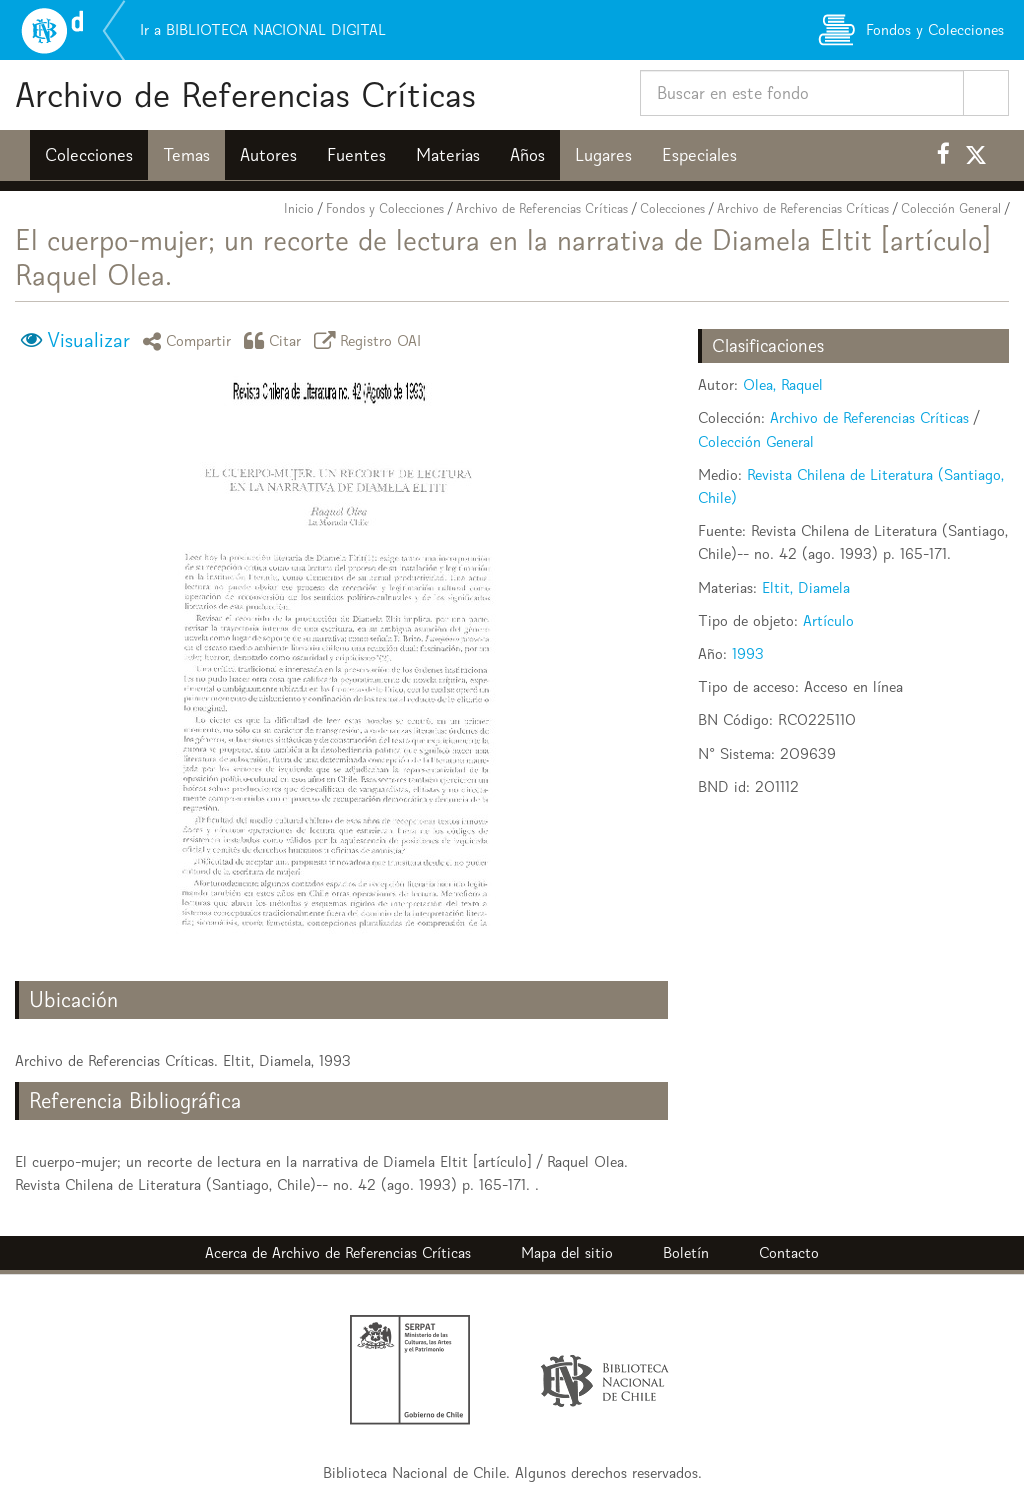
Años (527, 155)
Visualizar (88, 340)
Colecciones (89, 155)
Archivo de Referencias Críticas (245, 94)
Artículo (828, 620)
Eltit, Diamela (806, 587)
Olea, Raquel (783, 384)
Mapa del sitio (567, 1252)
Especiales (699, 155)
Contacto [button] (789, 1252)
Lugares (603, 155)
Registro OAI (371, 340)
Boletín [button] (686, 1252)
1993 (748, 653)
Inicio (299, 208)
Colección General (951, 208)
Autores (268, 155)
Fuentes (356, 155)
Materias (448, 155)
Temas (186, 155)
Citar (276, 340)
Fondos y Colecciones (385, 208)
